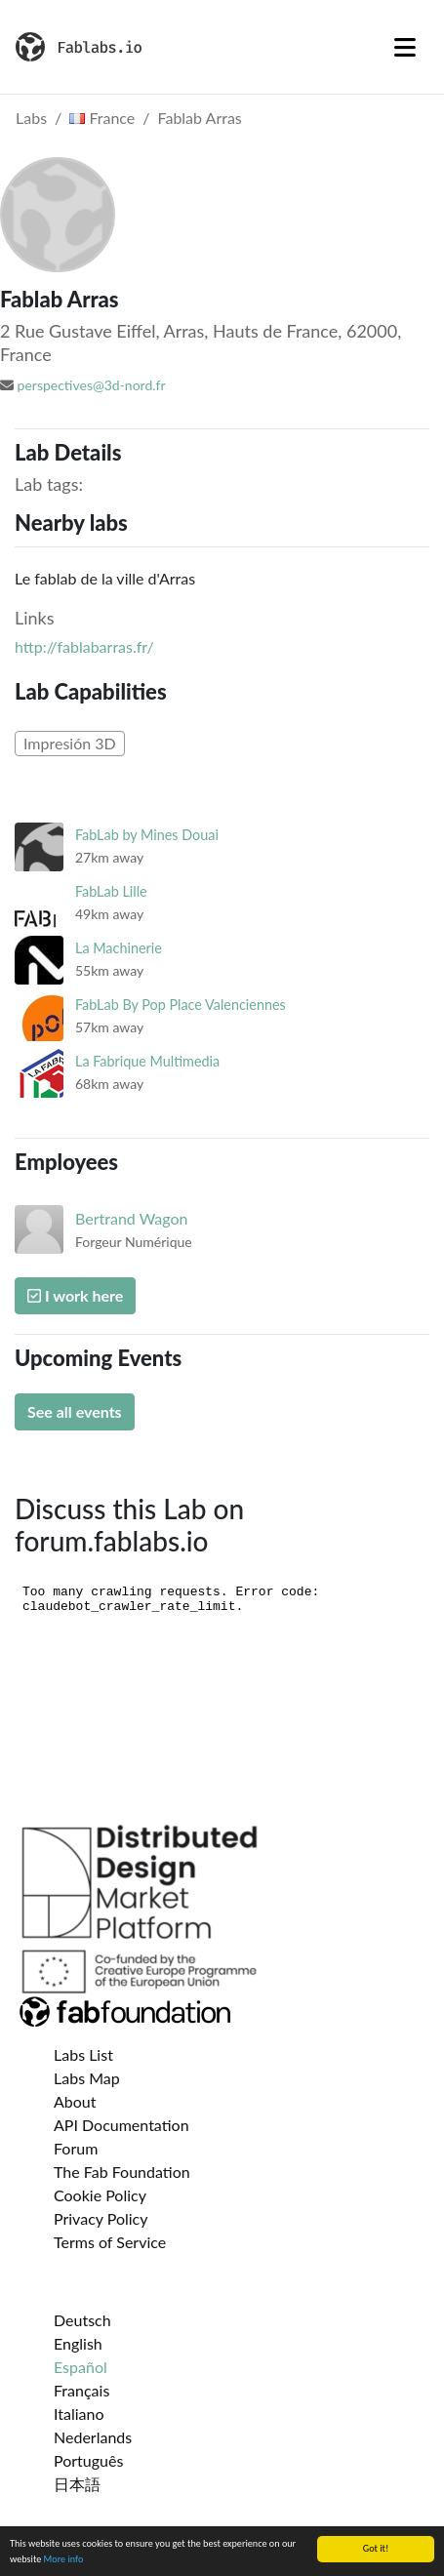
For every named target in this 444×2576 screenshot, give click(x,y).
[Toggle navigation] (405, 46)
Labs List (83, 2054)
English (78, 2343)
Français (81, 2390)
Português (88, 2460)
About (75, 2101)
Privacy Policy (101, 2218)
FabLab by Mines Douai (147, 834)
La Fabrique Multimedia (147, 1061)
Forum (76, 2148)
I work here (75, 1295)
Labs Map (87, 2078)
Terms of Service (110, 2242)
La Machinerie (118, 948)
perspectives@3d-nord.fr (92, 385)
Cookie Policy (100, 2195)
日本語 (77, 2484)
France (102, 117)
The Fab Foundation (122, 2171)
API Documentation (121, 2124)
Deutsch (82, 2320)
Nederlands (93, 2437)
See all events (74, 1411)
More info (64, 2560)
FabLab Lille (111, 891)
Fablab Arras (200, 117)
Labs (31, 117)
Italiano (79, 2413)
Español (80, 2366)
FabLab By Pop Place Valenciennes (180, 1004)
